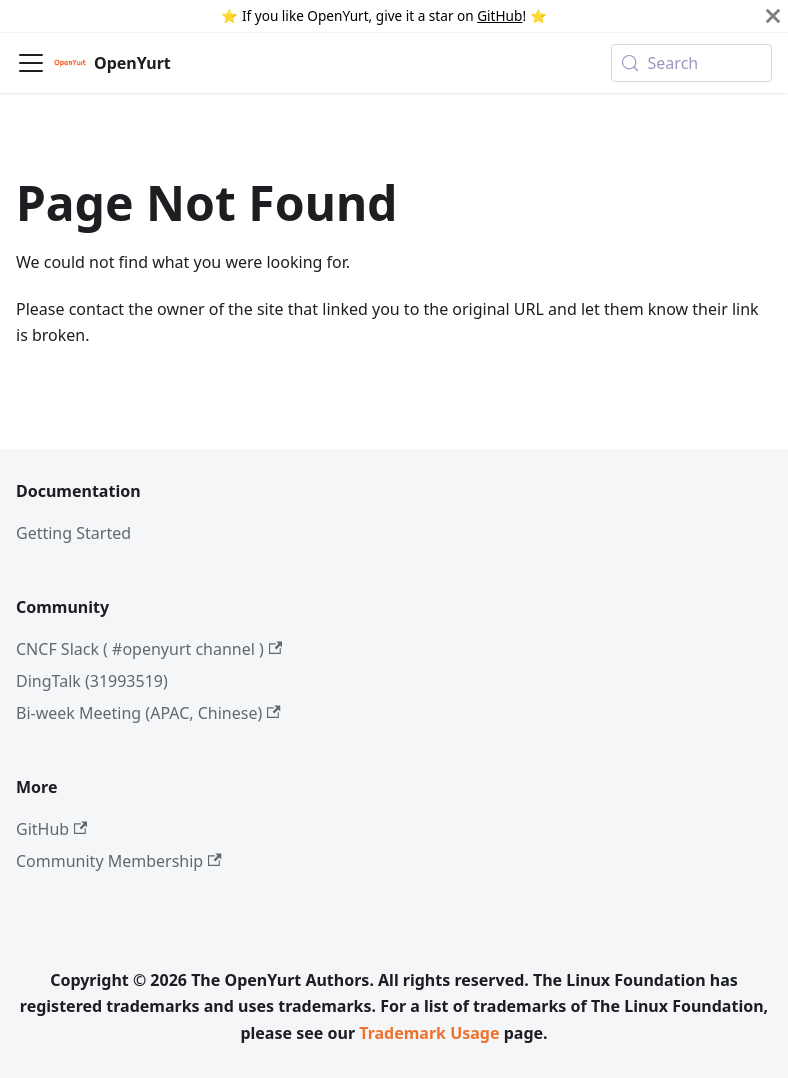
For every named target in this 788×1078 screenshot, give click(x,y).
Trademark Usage (429, 1033)
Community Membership (119, 861)
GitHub (499, 15)
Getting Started (73, 533)
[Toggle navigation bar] (31, 63)
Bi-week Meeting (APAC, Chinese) (148, 713)
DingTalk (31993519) (92, 681)
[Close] (773, 16)
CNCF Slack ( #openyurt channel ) (149, 649)
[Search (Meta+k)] (691, 63)
